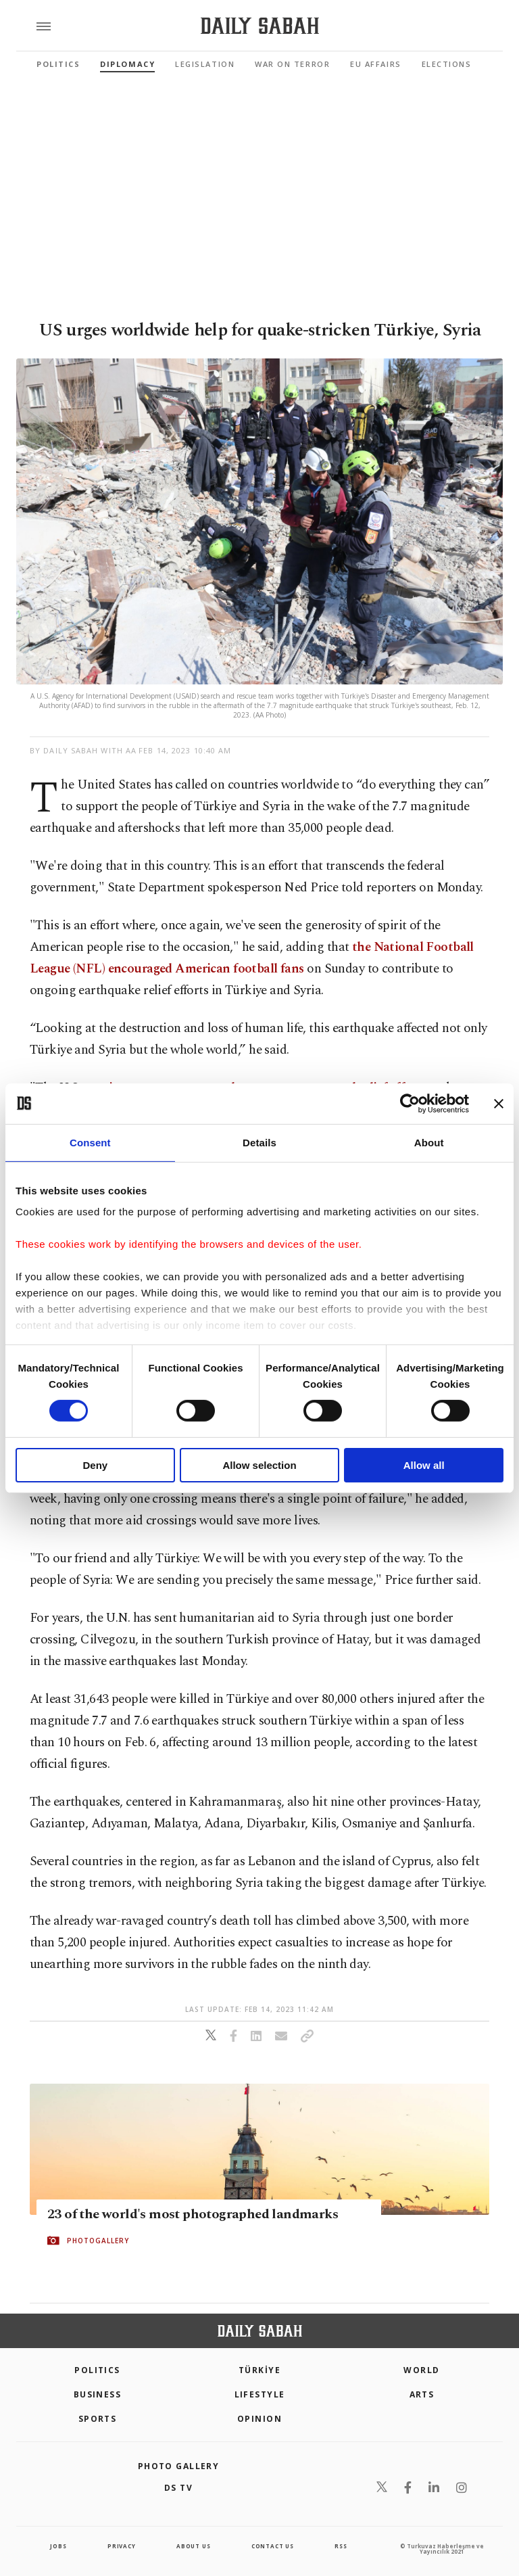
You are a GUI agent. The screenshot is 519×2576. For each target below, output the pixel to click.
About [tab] (429, 1142)
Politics (58, 64)
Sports (97, 2419)
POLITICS (97, 2370)
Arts (422, 2394)
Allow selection (259, 1465)
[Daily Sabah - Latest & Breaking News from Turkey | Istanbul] (260, 26)
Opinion (259, 2419)
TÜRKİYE (259, 2370)
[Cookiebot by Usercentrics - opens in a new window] (410, 1103)
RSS (341, 2546)
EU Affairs (375, 64)
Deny (94, 1465)
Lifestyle (259, 2394)
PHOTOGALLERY (98, 2241)
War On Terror (292, 64)
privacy (121, 2546)
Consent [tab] (90, 1142)
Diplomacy (127, 64)
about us (193, 2546)
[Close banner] (498, 1103)
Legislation (204, 64)
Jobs (58, 2546)
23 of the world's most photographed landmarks (192, 2215)
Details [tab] (259, 1142)
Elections (447, 64)
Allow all (424, 1465)
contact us (272, 2546)
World (421, 2370)
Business (98, 2394)
